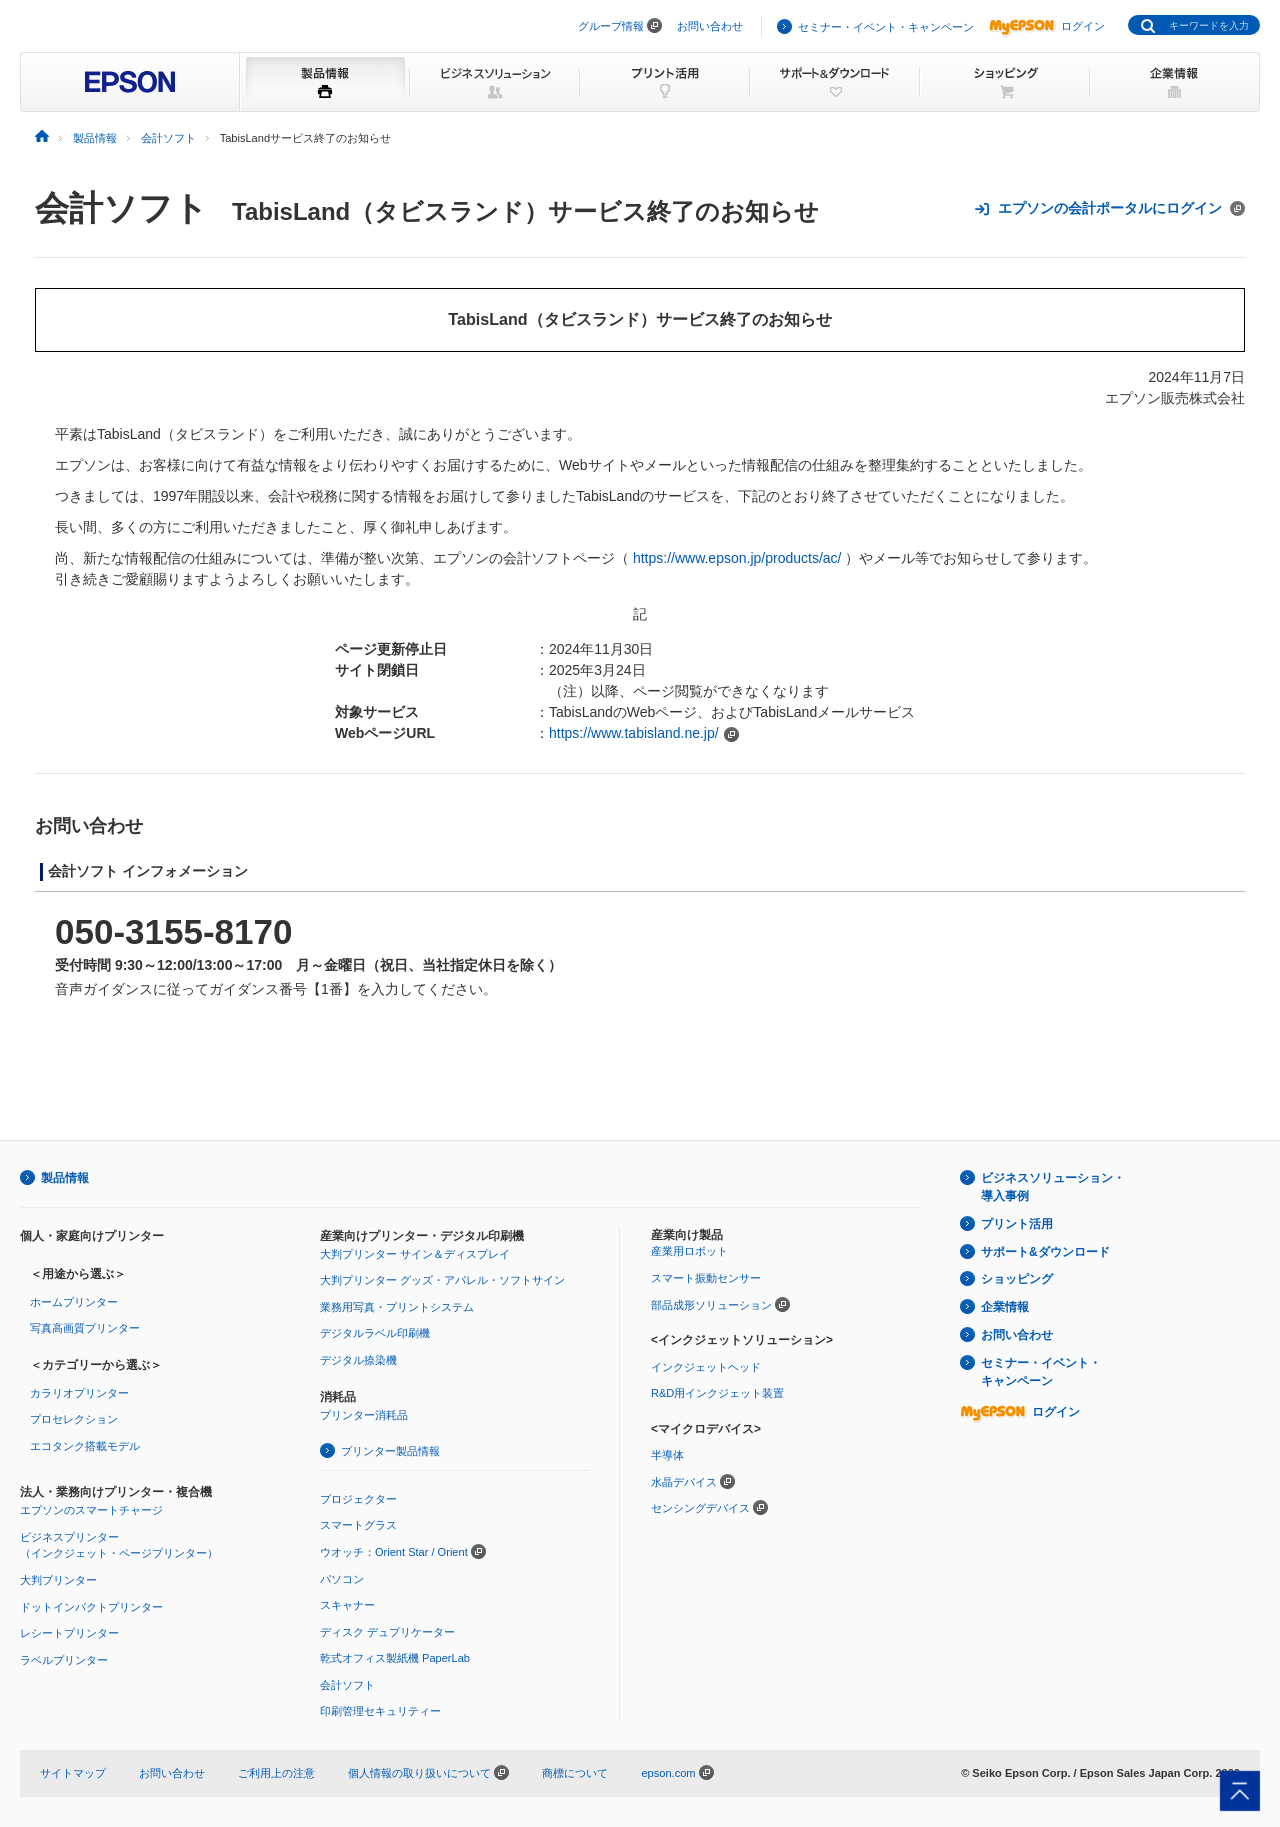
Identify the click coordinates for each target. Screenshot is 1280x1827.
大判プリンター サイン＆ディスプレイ (415, 1254)
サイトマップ (73, 1773)
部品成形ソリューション (711, 1305)
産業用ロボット (689, 1251)
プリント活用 (1017, 1224)
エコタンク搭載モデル (85, 1446)
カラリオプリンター (79, 1393)
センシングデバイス (700, 1508)
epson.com (668, 1773)
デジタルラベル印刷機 (375, 1333)
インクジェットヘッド (706, 1367)
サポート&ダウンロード (1045, 1252)
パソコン (342, 1579)
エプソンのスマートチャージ (91, 1510)
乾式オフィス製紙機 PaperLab (395, 1658)
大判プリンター (58, 1580)
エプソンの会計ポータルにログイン (1109, 208)
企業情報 (1005, 1307)
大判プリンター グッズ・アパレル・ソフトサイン (442, 1280)
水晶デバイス (684, 1482)
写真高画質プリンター (85, 1328)
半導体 (667, 1455)
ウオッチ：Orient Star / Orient (394, 1552)
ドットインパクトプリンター (91, 1607)
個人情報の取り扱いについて (428, 1773)
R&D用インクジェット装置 (717, 1393)
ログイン (1047, 26)
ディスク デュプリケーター (387, 1632)
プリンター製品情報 (390, 1451)
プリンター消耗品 (364, 1415)
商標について (575, 1773)
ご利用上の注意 (276, 1773)
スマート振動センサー (706, 1278)
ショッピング (1017, 1279)
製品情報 (65, 1178)
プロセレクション (74, 1419)
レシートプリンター (69, 1633)
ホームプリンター (74, 1302)
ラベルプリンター (64, 1660)
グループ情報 (611, 26)
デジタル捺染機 (358, 1360)
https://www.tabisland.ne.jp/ (634, 733)
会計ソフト (121, 208)
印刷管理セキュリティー (380, 1711)
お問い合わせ (710, 26)
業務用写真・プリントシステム (397, 1307)
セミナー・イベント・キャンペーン (886, 27)
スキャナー (347, 1605)
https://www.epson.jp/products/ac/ (737, 558)
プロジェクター (358, 1499)
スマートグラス (358, 1525)
